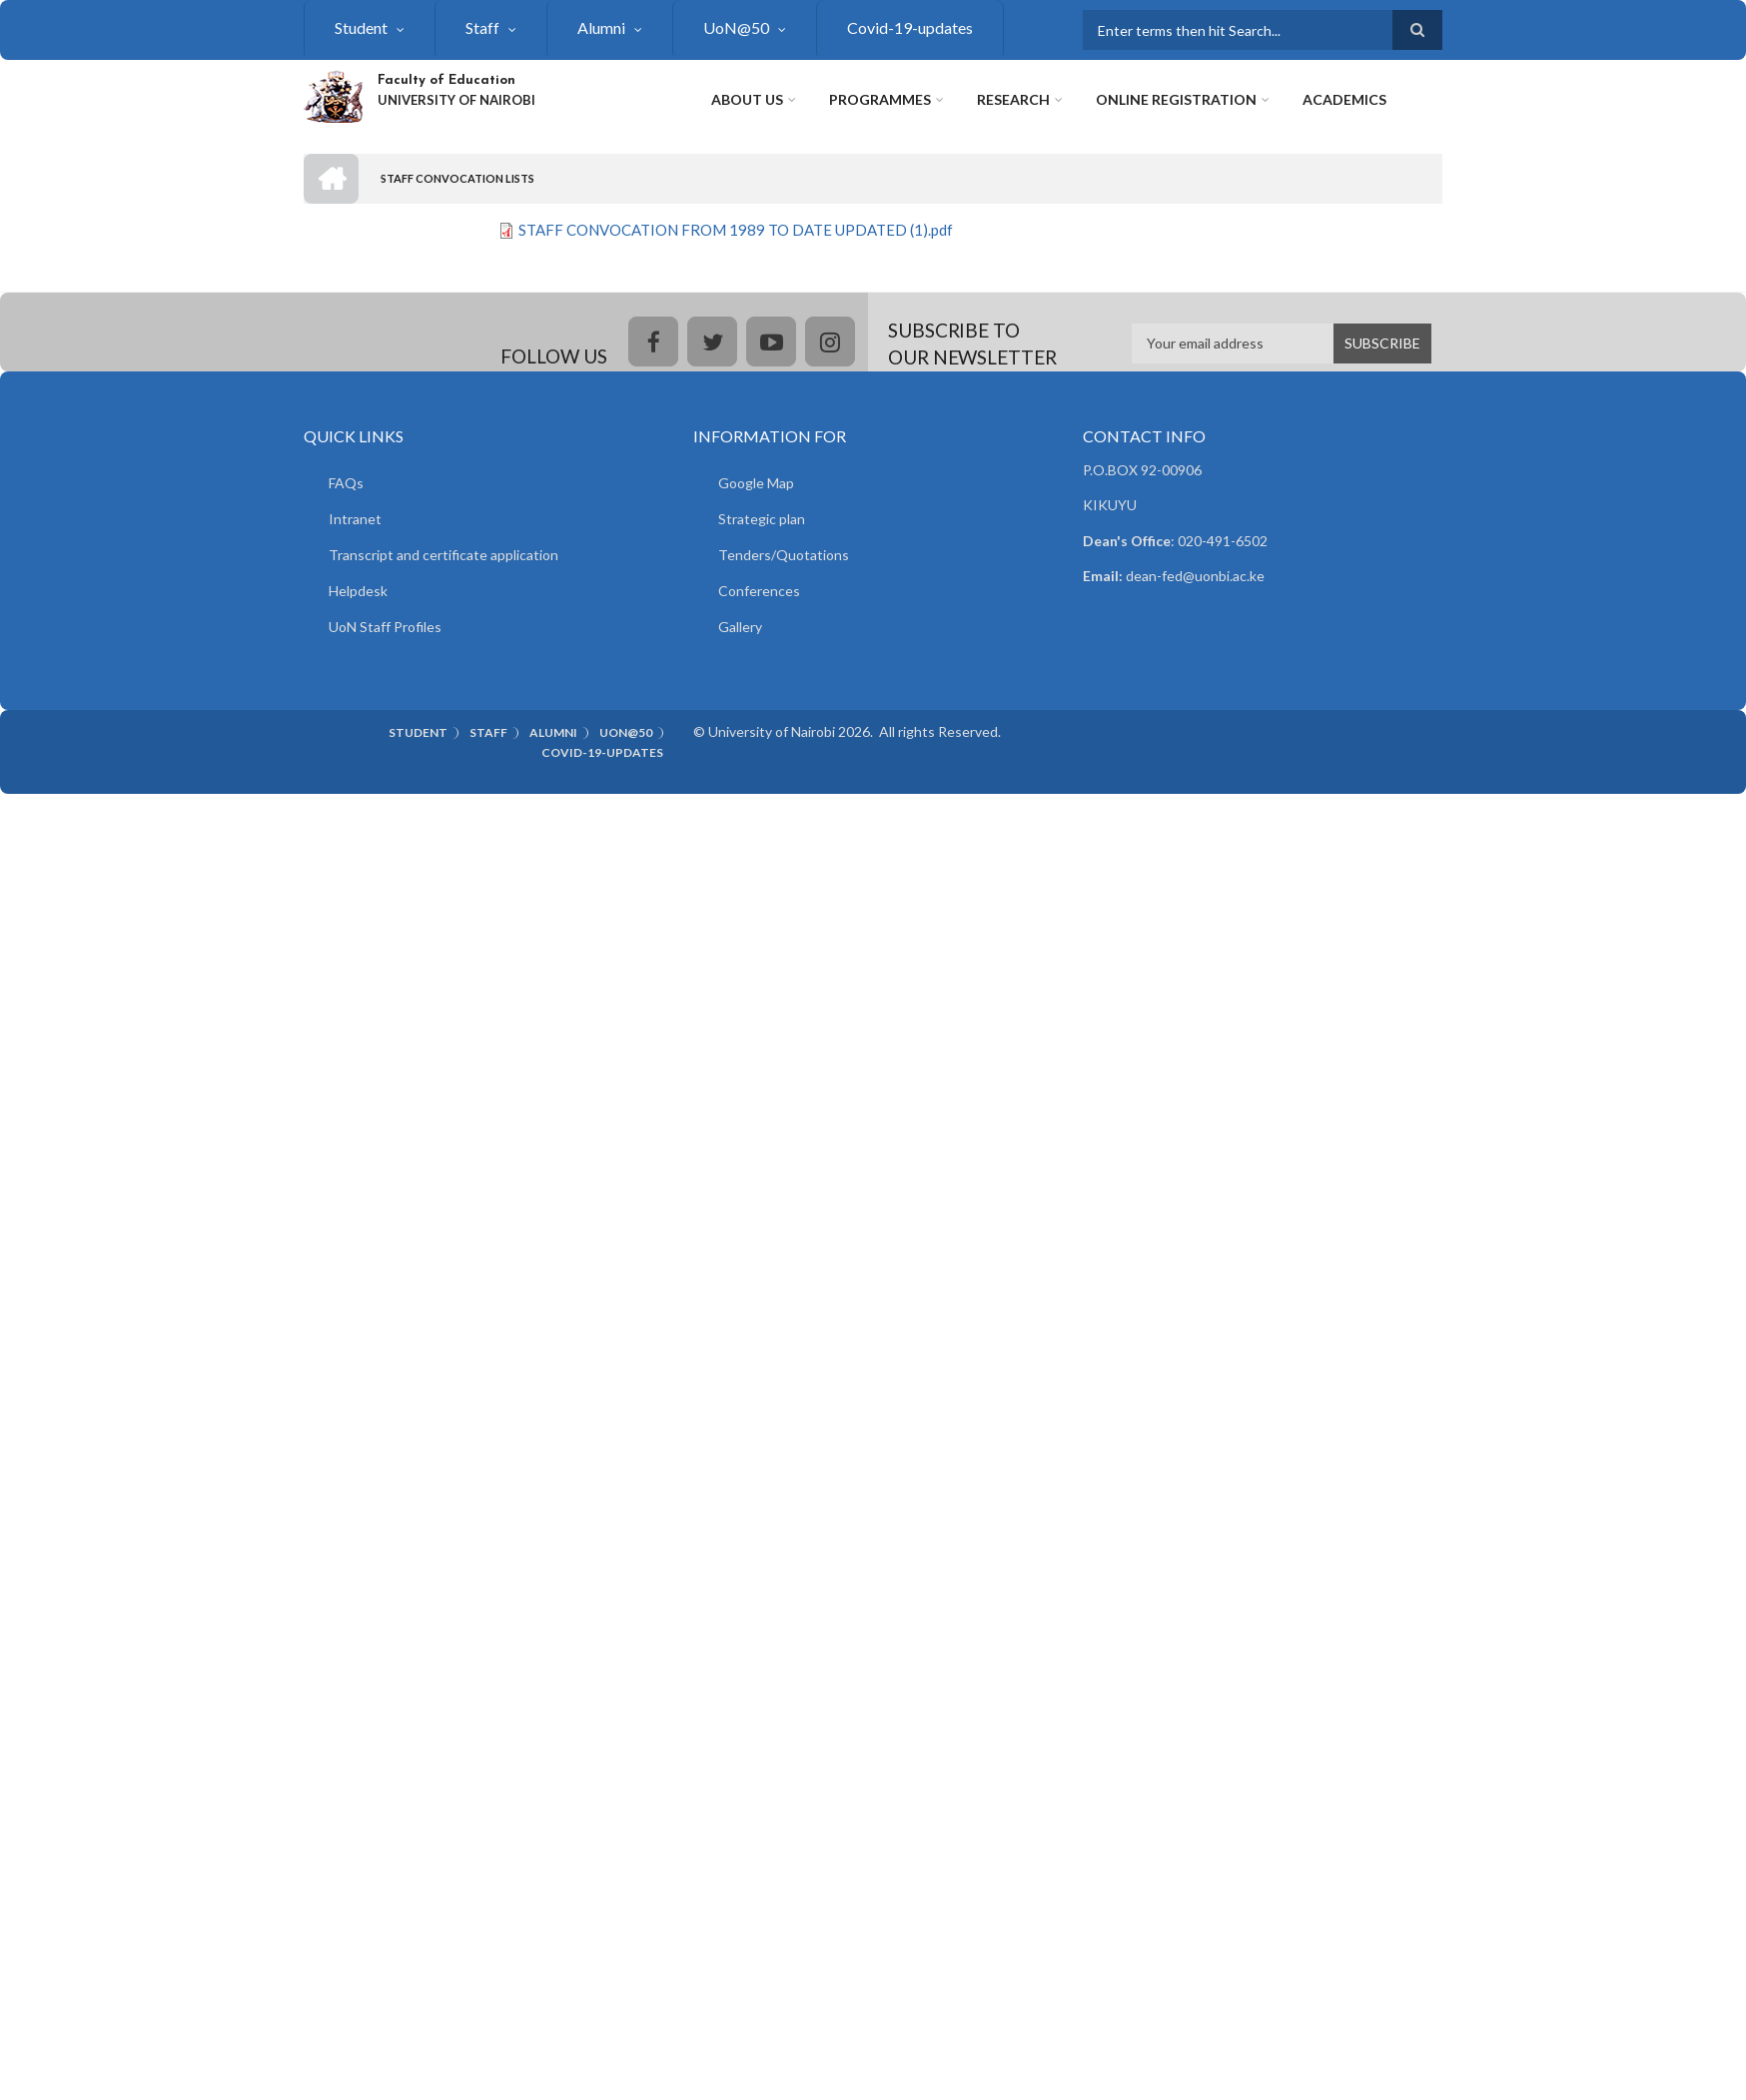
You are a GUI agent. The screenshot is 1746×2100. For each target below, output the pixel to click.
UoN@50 (736, 27)
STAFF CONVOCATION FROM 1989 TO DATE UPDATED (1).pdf (735, 230)
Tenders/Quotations (783, 554)
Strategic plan (761, 518)
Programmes (880, 99)
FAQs (346, 482)
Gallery (740, 626)
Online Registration (1176, 99)
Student (361, 27)
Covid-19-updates (910, 27)
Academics (1344, 99)
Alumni (601, 27)
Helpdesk (358, 590)
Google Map (756, 482)
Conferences (759, 590)
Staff (482, 27)
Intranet (355, 518)
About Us (747, 99)
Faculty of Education (446, 80)
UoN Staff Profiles (385, 626)
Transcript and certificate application (443, 554)
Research (1013, 99)
